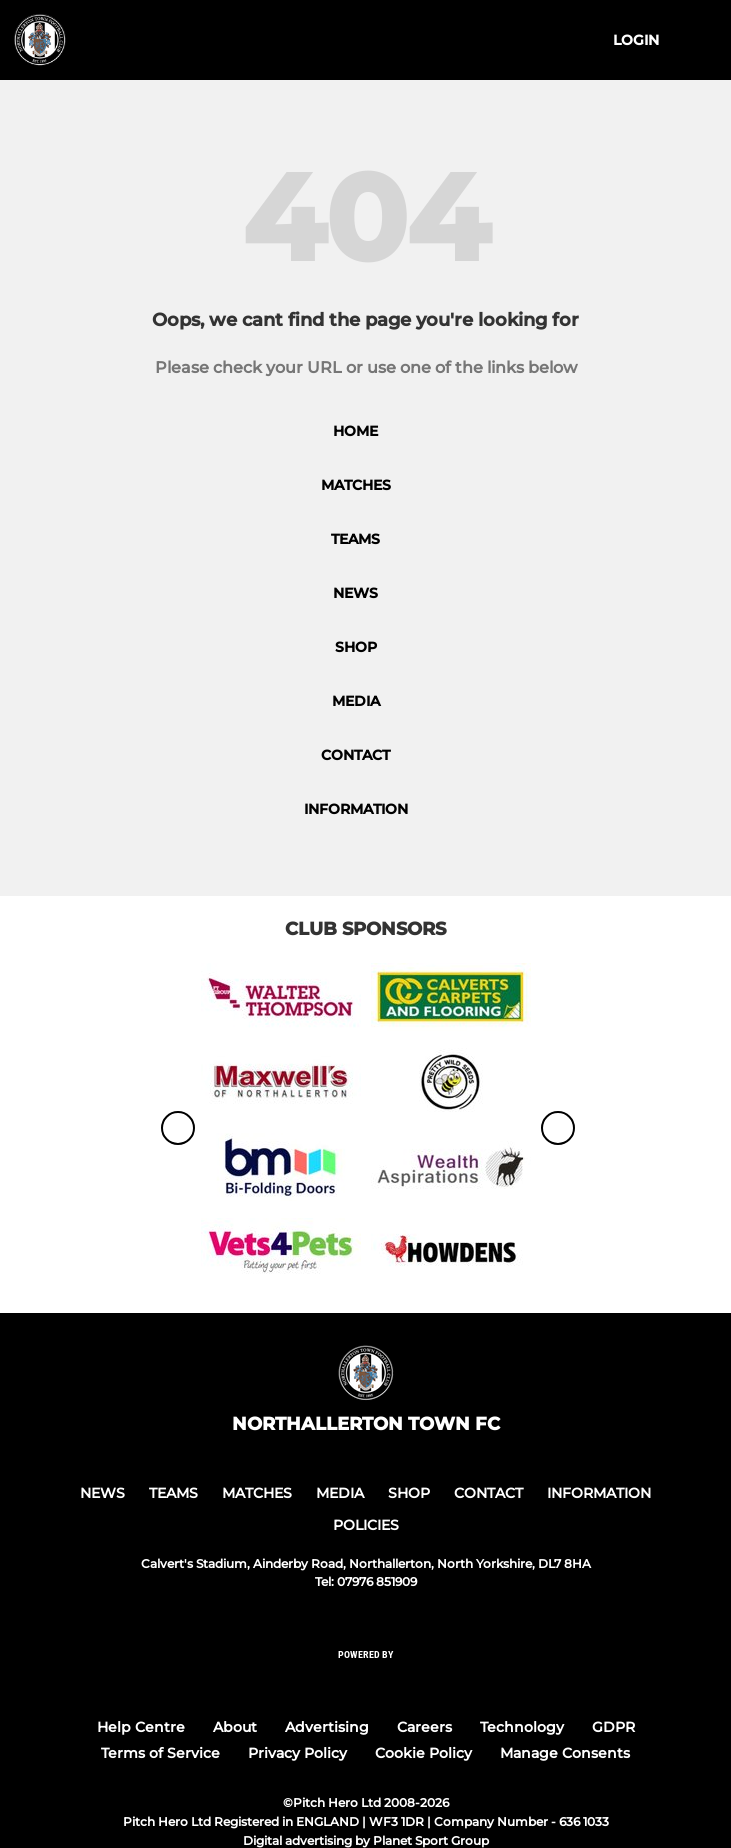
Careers (424, 1727)
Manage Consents (565, 1753)
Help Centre (141, 1727)
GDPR (613, 1727)
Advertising (327, 1727)
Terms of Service (160, 1753)
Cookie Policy (423, 1753)
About (235, 1727)
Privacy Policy (297, 1753)
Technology (522, 1727)
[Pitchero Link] (366, 1681)
